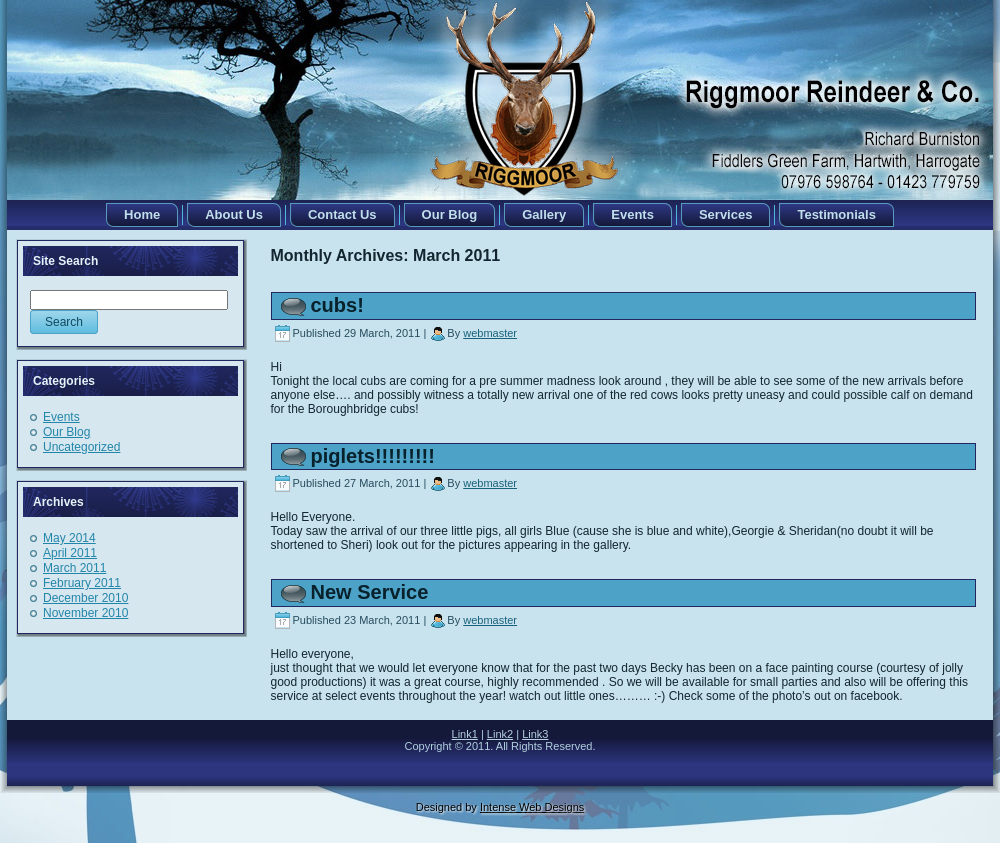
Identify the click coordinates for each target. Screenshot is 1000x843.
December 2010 (85, 598)
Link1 (465, 734)
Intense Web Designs (532, 807)
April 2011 (70, 553)
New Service (370, 592)
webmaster (490, 333)
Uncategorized (81, 447)
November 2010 (85, 613)
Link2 (500, 734)
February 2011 (82, 583)
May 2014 (69, 538)
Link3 (535, 734)
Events (61, 417)
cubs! (337, 305)
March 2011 (74, 568)
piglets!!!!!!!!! (373, 456)
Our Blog (66, 432)
